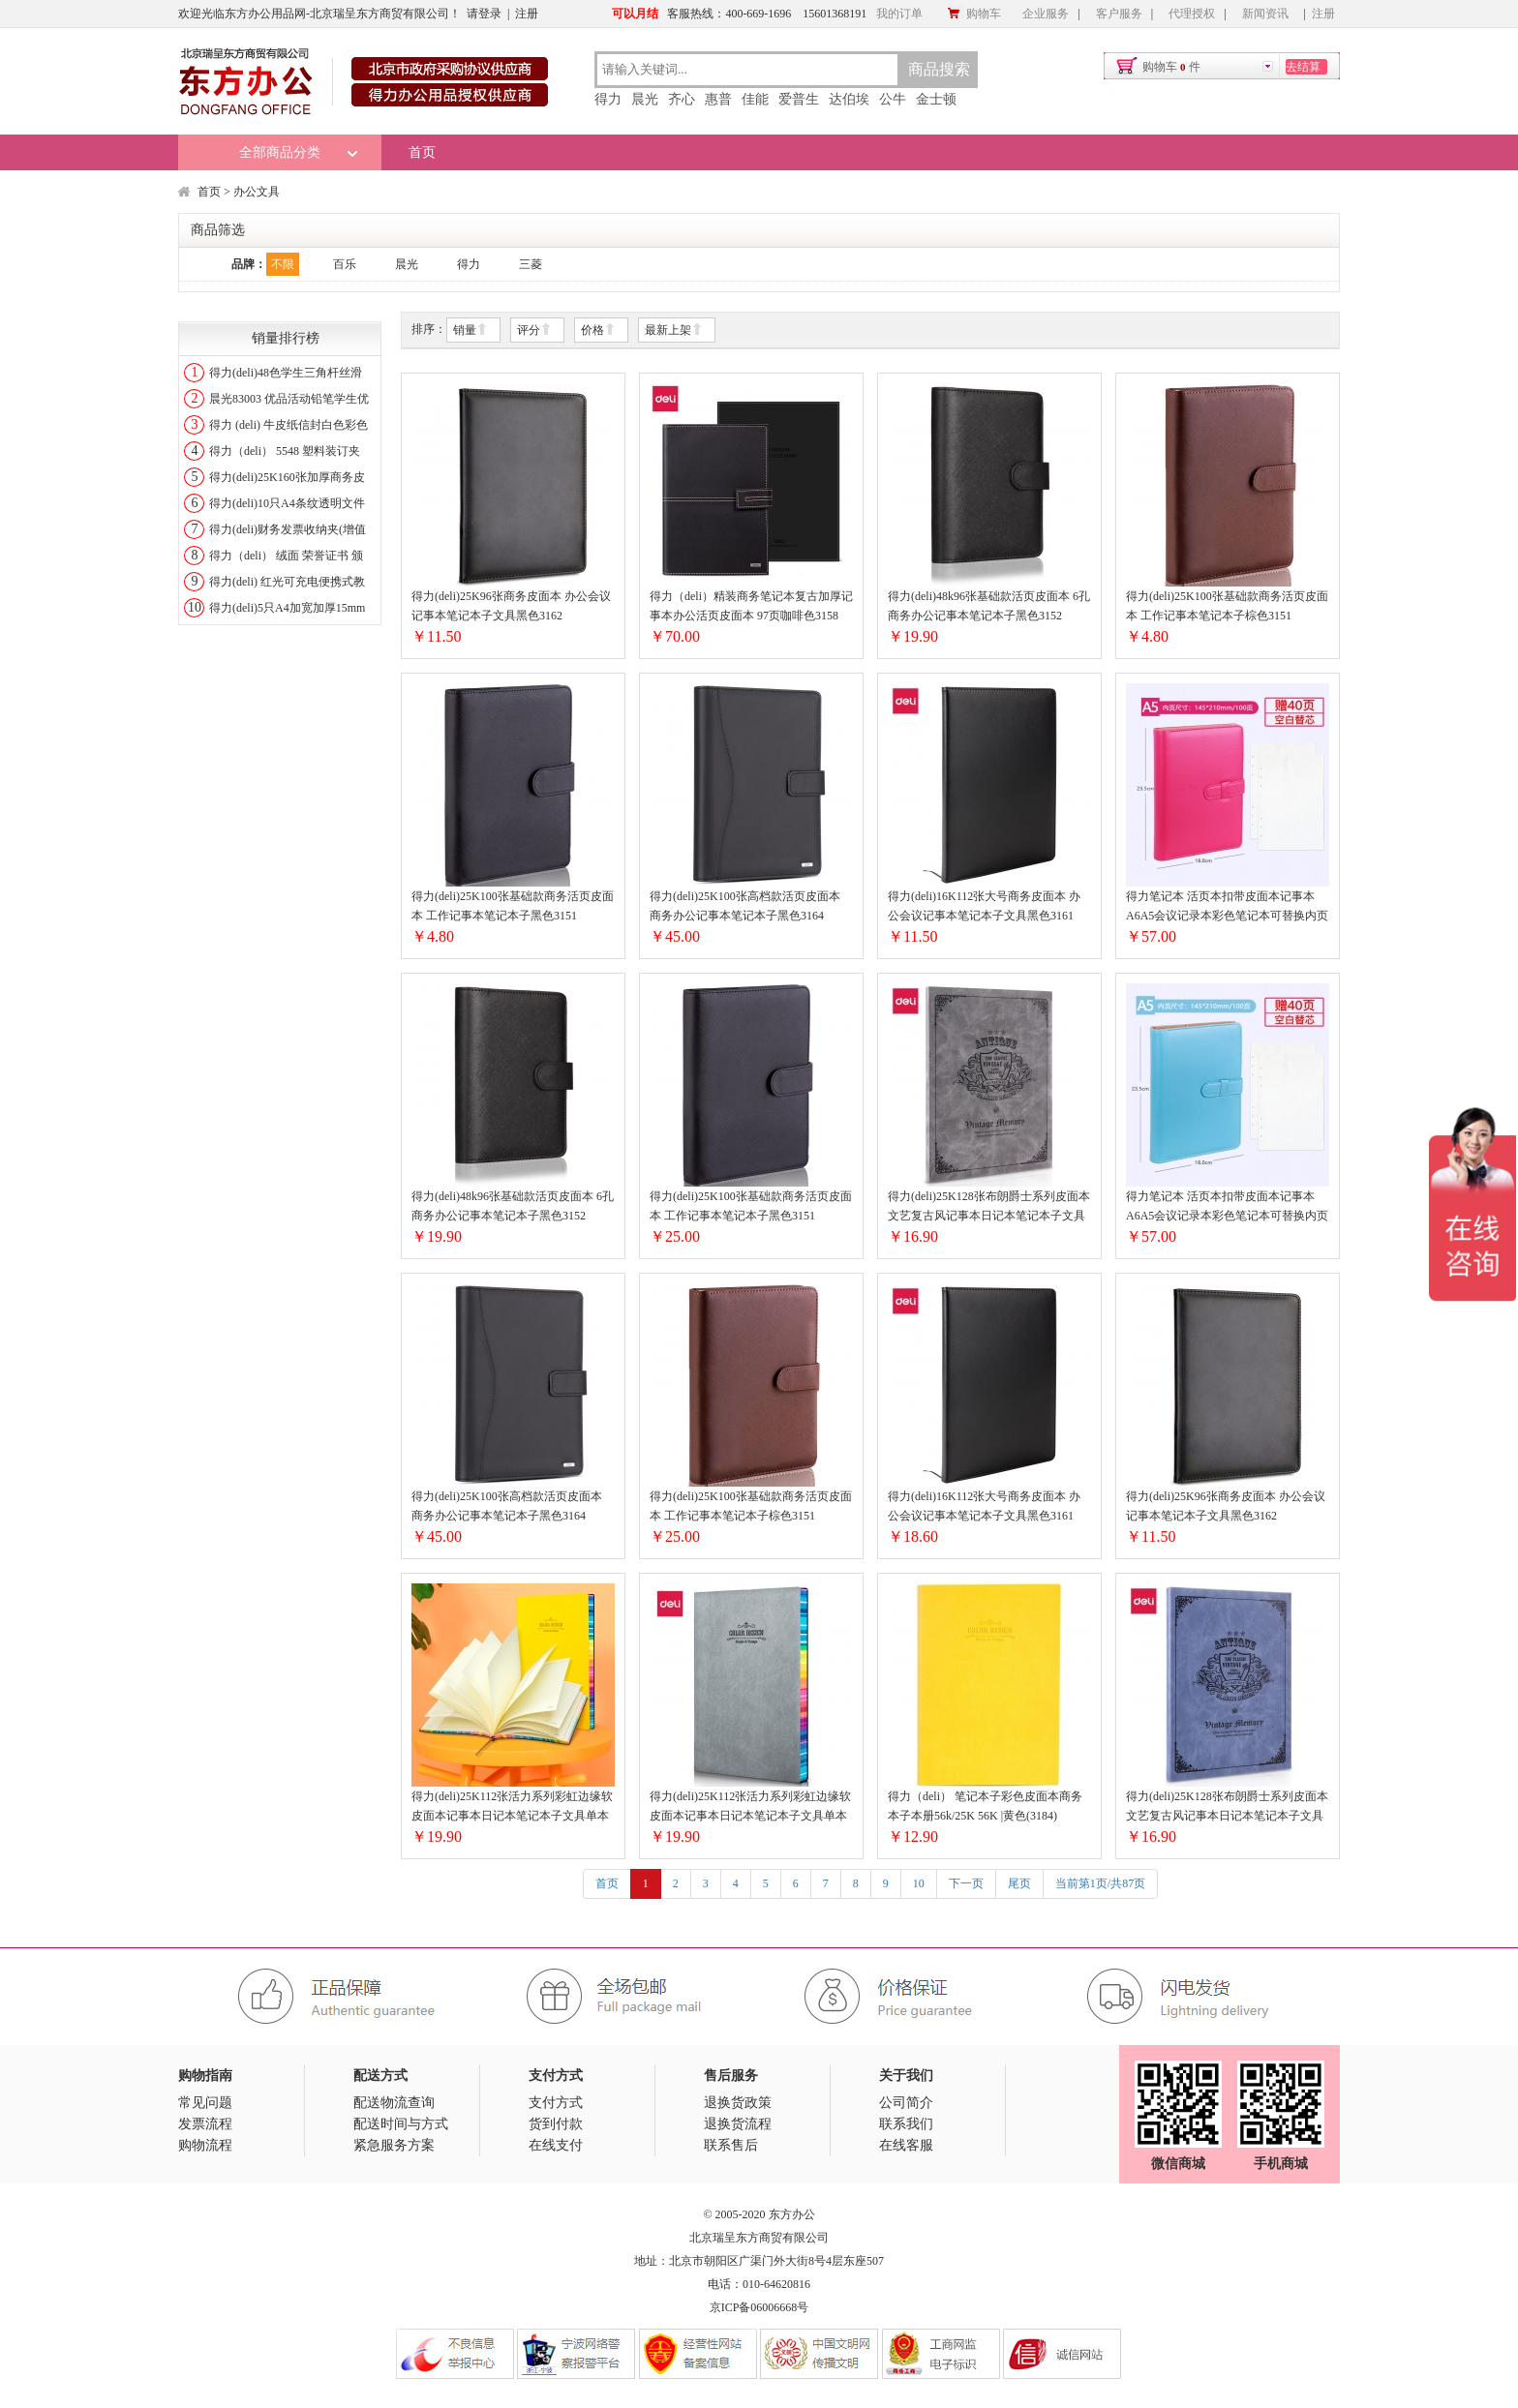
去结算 (1303, 67)
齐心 (681, 99)
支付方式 (556, 2102)
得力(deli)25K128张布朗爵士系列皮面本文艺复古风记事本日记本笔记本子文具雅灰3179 (989, 1207)
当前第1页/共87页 (1100, 1883)
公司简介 (906, 2102)
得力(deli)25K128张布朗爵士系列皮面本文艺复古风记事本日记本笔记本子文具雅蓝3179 (1227, 1807)
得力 (608, 99)
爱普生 (798, 99)
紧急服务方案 (394, 2145)
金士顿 (936, 99)
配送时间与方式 (400, 2124)
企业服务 (1045, 13)
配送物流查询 (394, 2102)
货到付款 (556, 2124)
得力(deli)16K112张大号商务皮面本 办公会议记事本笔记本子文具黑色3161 (984, 905)
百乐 (344, 264)
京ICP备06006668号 (759, 2307)
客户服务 (1119, 13)
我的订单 (899, 13)
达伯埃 (849, 99)
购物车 (974, 13)
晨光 (644, 99)
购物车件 (1171, 67)
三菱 (530, 264)
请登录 (484, 13)
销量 (470, 330)
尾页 (1019, 1883)
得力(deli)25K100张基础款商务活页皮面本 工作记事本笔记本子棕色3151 (1227, 605)
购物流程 (205, 2145)
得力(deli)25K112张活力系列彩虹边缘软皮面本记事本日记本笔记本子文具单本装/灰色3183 (750, 1807)
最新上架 (674, 330)
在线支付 (556, 2145)
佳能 (755, 99)
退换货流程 (738, 2124)
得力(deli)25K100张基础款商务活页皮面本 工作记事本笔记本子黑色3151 (512, 905)
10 (919, 1883)
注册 (526, 13)
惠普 (718, 99)
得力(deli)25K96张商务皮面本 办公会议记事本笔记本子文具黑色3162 (511, 605)
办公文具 (256, 191)
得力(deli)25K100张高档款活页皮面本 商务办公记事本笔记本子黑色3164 (745, 905)
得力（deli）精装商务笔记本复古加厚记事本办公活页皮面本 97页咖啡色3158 (751, 605)
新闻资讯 (1265, 13)
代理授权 (1192, 13)
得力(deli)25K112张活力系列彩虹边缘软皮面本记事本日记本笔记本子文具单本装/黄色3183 (512, 1807)
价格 (598, 330)
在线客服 (906, 2145)
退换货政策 (738, 2102)
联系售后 (731, 2145)
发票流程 (205, 2124)
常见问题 (205, 2102)
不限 (282, 264)
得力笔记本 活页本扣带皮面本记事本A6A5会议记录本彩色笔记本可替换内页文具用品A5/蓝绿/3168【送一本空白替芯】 (1227, 1207)
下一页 (966, 1883)
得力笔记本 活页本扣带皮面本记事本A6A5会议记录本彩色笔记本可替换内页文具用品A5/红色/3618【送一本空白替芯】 (1227, 907)
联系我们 (906, 2124)
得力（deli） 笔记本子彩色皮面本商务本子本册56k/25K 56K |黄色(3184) (985, 1806)
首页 (422, 152)
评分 (534, 330)
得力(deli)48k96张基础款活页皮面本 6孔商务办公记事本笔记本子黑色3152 (989, 605)
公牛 (892, 99)
